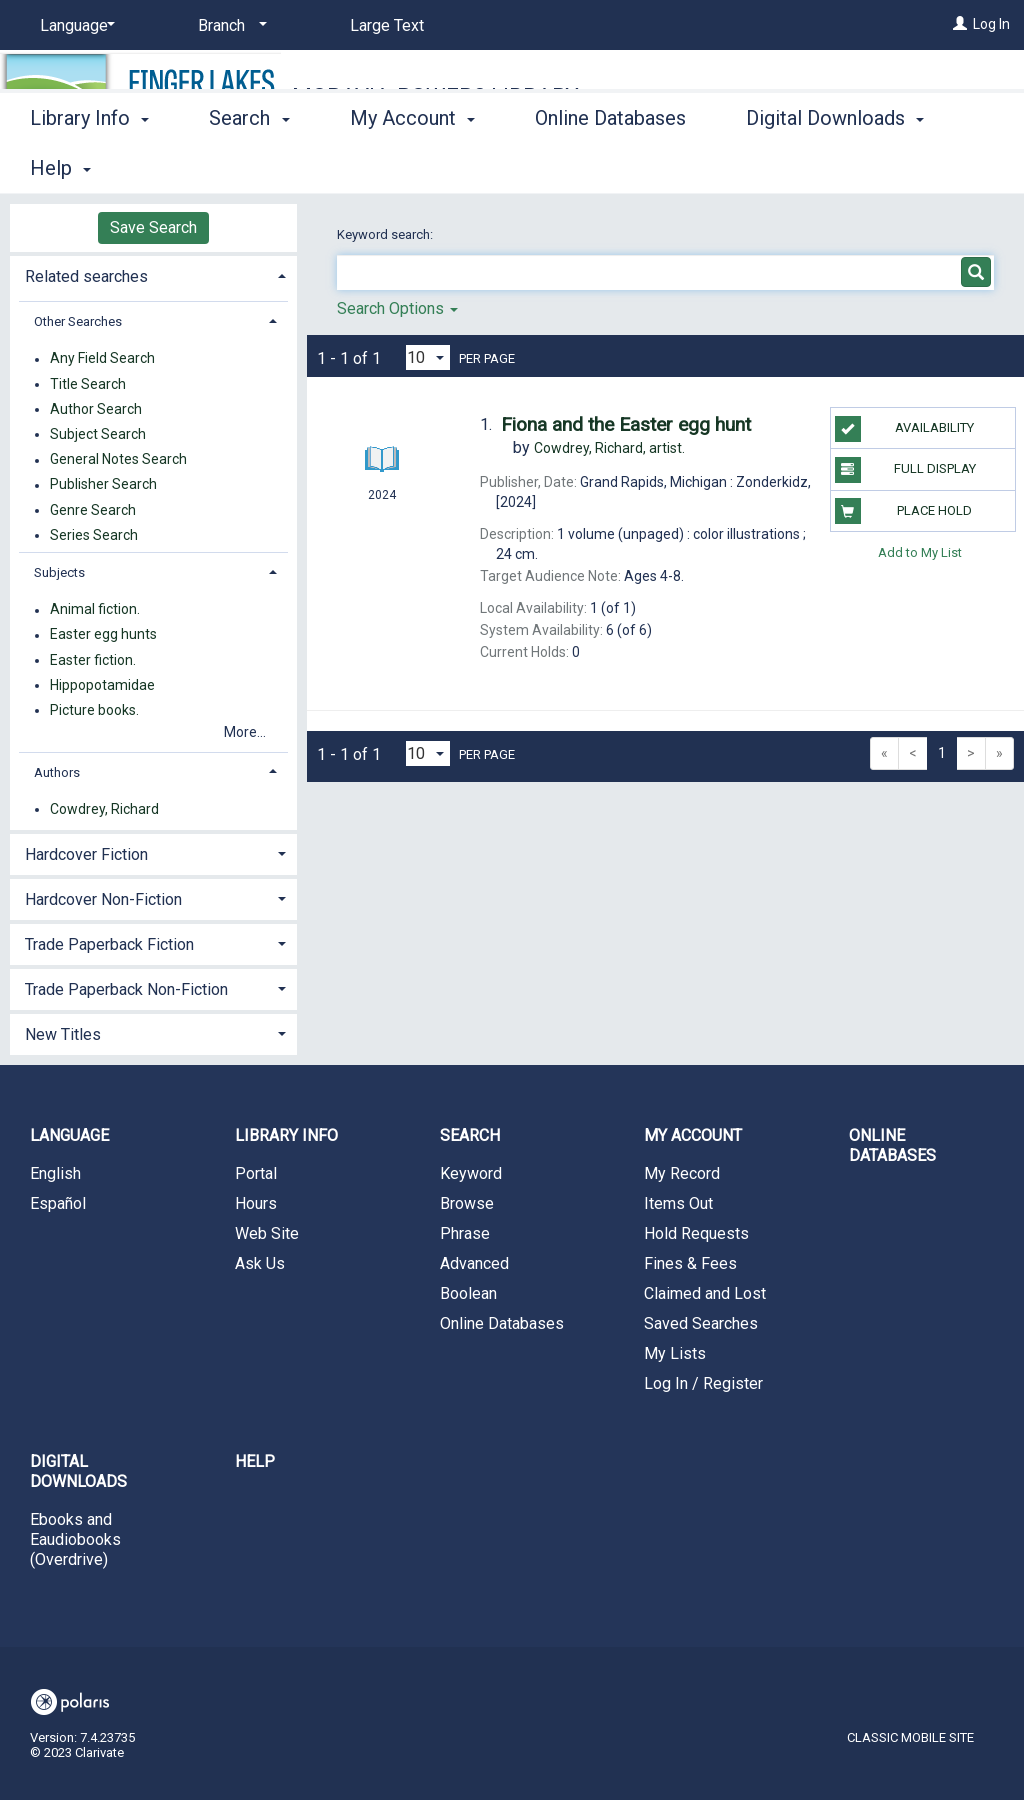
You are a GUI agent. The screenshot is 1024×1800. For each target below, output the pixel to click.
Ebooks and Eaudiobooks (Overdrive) (75, 1539)
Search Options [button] (397, 308)
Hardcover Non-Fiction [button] (103, 899)
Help (255, 1461)
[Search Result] (382, 422)
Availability (904, 429)
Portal (256, 1173)
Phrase (465, 1233)
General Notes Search (118, 460)
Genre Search (93, 510)
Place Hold (903, 511)
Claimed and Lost (705, 1293)
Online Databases (610, 165)
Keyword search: (386, 234)
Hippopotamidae (102, 685)
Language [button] (69, 1135)
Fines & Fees (690, 1263)
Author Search (96, 409)
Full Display (905, 470)
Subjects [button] (59, 572)
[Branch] (229, 26)
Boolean (468, 1293)
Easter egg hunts (103, 635)
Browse (467, 1203)
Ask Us (260, 1263)
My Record (682, 1173)
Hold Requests (696, 1233)
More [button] (785, 168)
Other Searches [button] (78, 321)
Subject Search (98, 434)
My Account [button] (412, 165)
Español (58, 1203)
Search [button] (249, 165)
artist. (609, 448)
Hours (256, 1203)
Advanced (474, 1263)
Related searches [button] (86, 276)
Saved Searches (701, 1323)
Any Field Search (102, 359)
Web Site (267, 1233)
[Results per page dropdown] (428, 357)
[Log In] (960, 24)
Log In (991, 24)
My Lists (675, 1353)
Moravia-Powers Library (435, 96)
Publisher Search (103, 485)
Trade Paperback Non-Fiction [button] (126, 989)
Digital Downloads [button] (78, 1471)
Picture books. (94, 710)
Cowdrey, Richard (104, 809)
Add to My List (920, 552)
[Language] (74, 26)
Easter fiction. (93, 660)
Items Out (678, 1203)
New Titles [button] (63, 1034)
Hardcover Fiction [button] (86, 854)
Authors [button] (57, 772)
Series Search (94, 535)
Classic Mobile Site (910, 1737)
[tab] (153, 274)
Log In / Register (703, 1383)
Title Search (88, 384)
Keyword (471, 1173)
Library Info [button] (89, 165)
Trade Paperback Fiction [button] (109, 944)
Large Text (387, 25)
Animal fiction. (95, 610)
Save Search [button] (153, 227)
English (55, 1173)
